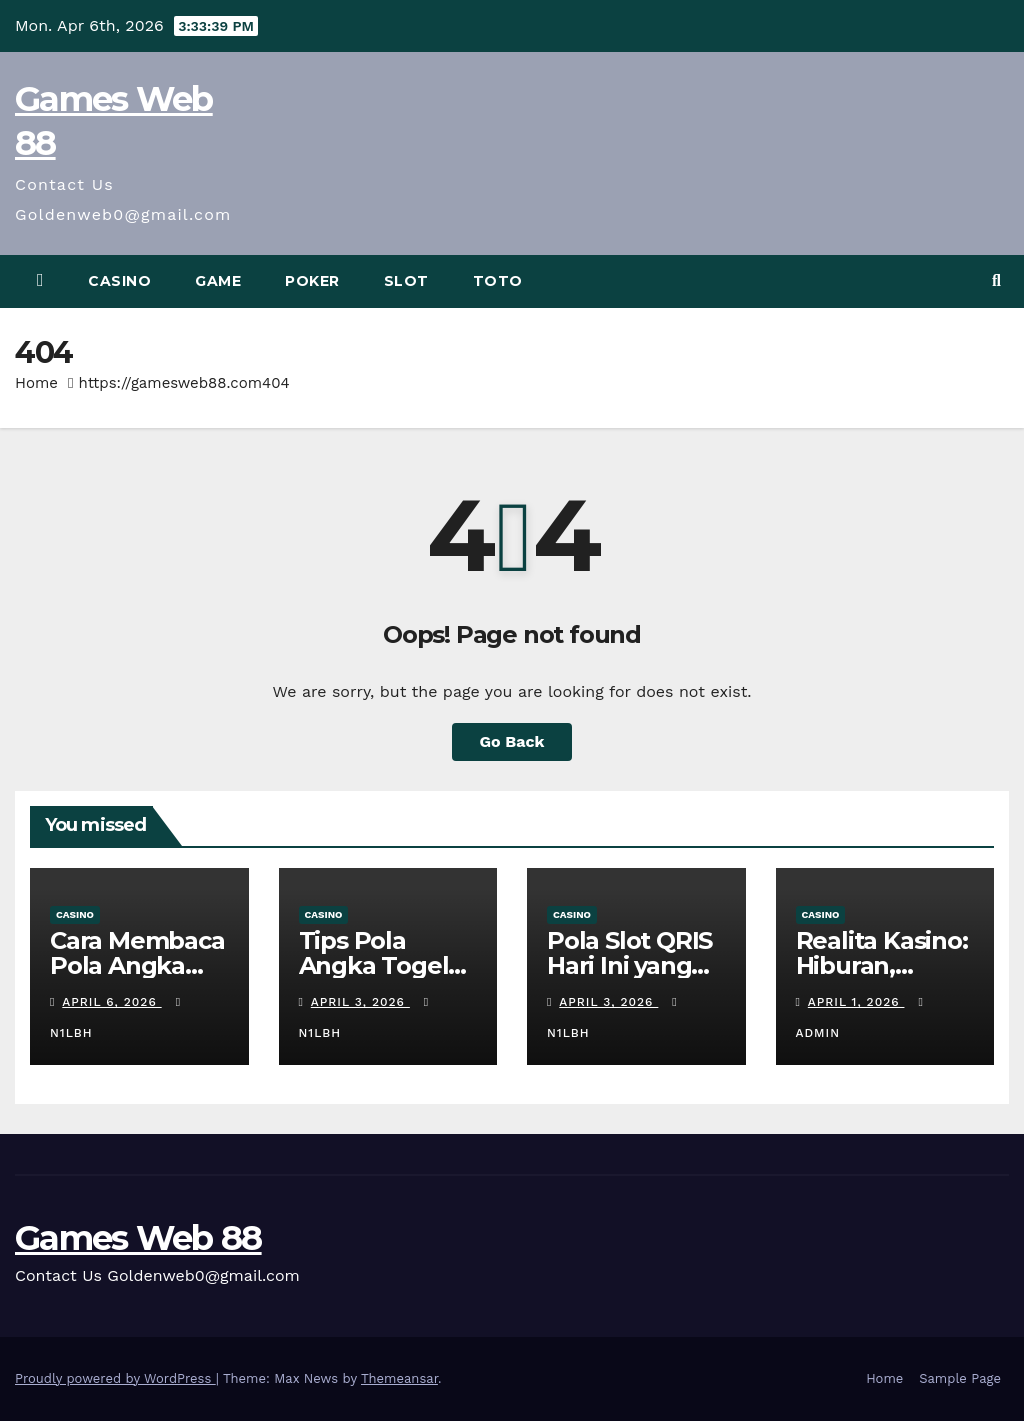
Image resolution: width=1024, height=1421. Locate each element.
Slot (406, 281)
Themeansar (399, 1378)
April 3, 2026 (360, 1002)
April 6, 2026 (111, 1002)
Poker (312, 281)
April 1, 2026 (856, 1002)
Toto (498, 281)
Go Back (512, 741)
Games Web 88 (138, 1238)
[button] (996, 280)
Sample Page (960, 1378)
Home (36, 383)
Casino (119, 281)
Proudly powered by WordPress (115, 1378)
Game (218, 281)
